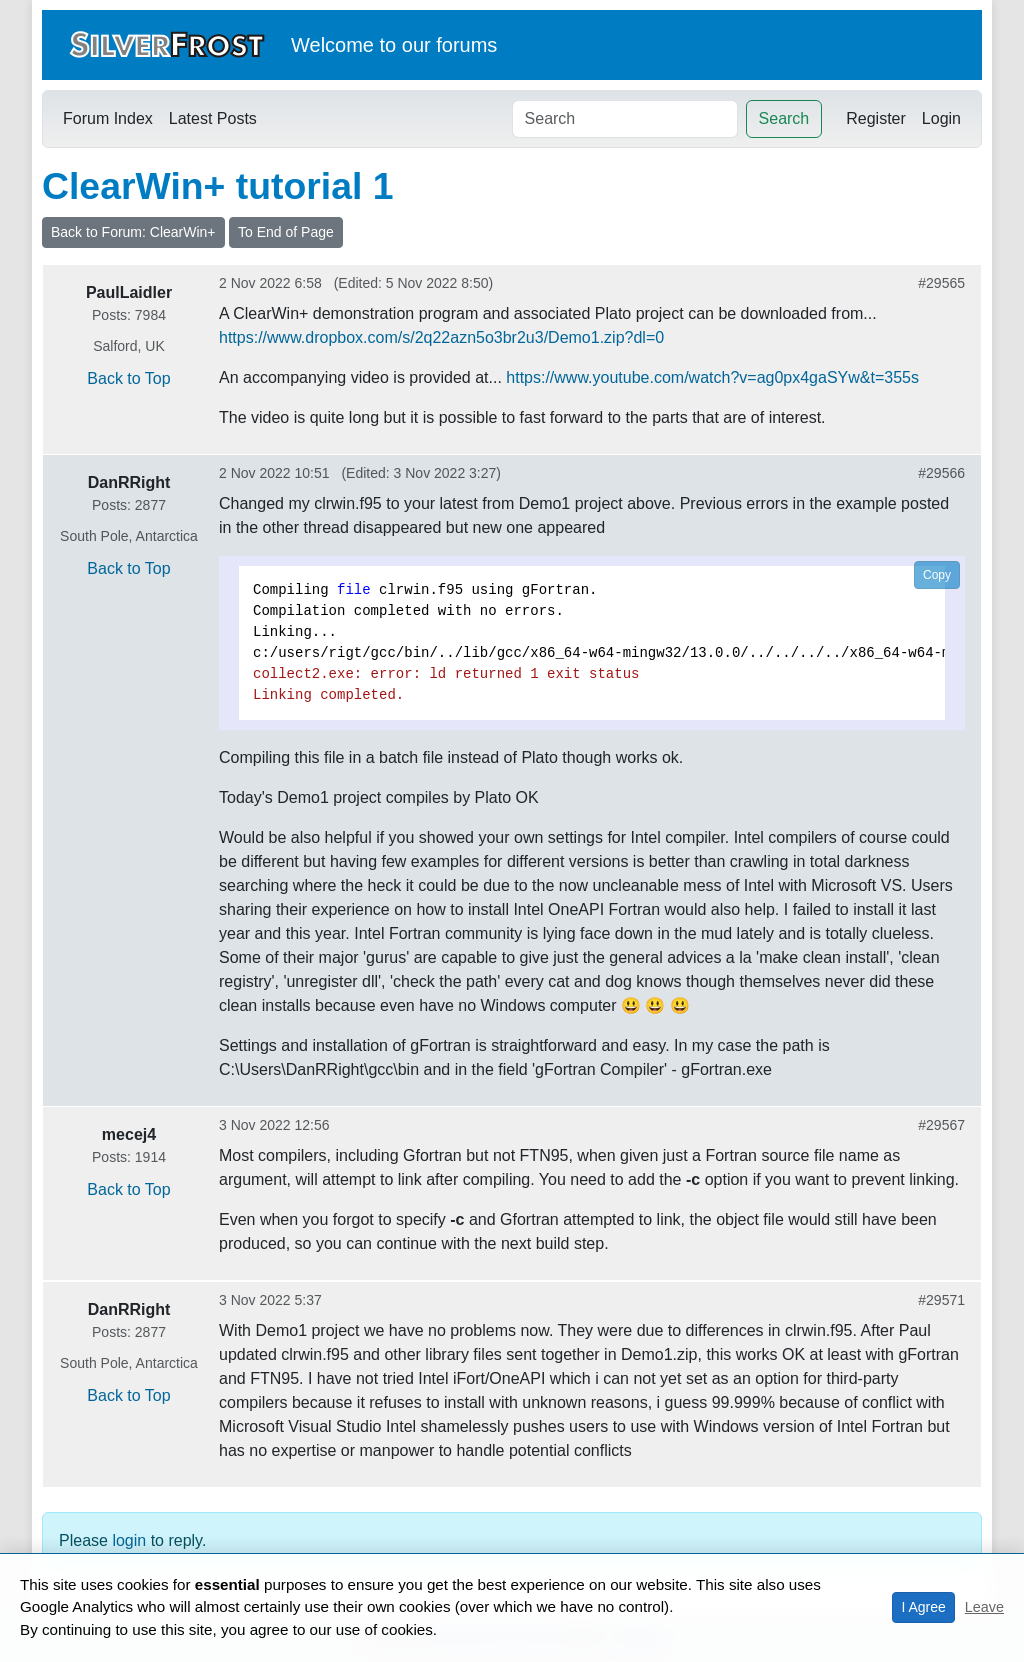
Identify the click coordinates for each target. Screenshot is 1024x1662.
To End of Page (286, 232)
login (129, 1540)
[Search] (625, 119)
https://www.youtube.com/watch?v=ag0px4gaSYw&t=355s (712, 377)
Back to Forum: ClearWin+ (133, 232)
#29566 (941, 473)
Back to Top (128, 378)
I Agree (923, 1607)
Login (941, 118)
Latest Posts (213, 118)
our (416, 45)
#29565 (941, 283)
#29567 (941, 1125)
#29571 (941, 1300)
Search (784, 118)
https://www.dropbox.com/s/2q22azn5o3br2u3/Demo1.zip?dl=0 (441, 337)
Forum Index (108, 118)
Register (876, 118)
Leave (984, 1607)
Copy (937, 575)
